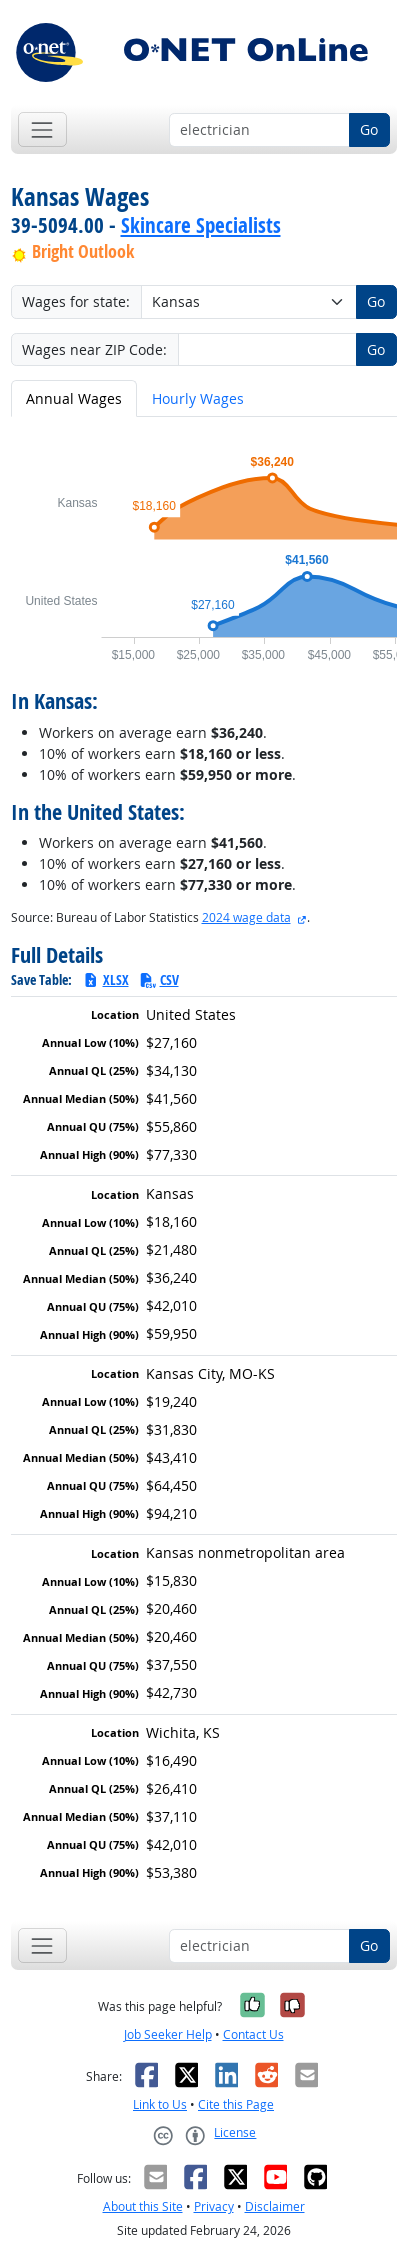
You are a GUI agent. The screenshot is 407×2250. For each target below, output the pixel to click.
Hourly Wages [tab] (198, 398)
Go (369, 129)
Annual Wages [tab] (74, 398)
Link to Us (160, 2104)
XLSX (105, 979)
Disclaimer (275, 2206)
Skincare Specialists (201, 225)
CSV (159, 979)
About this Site (143, 2206)
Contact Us (253, 2034)
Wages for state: (76, 301)
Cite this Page (236, 2104)
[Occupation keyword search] (259, 130)
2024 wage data (246, 917)
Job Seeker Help (168, 2034)
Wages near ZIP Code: (94, 349)
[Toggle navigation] (42, 129)
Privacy (214, 2206)
